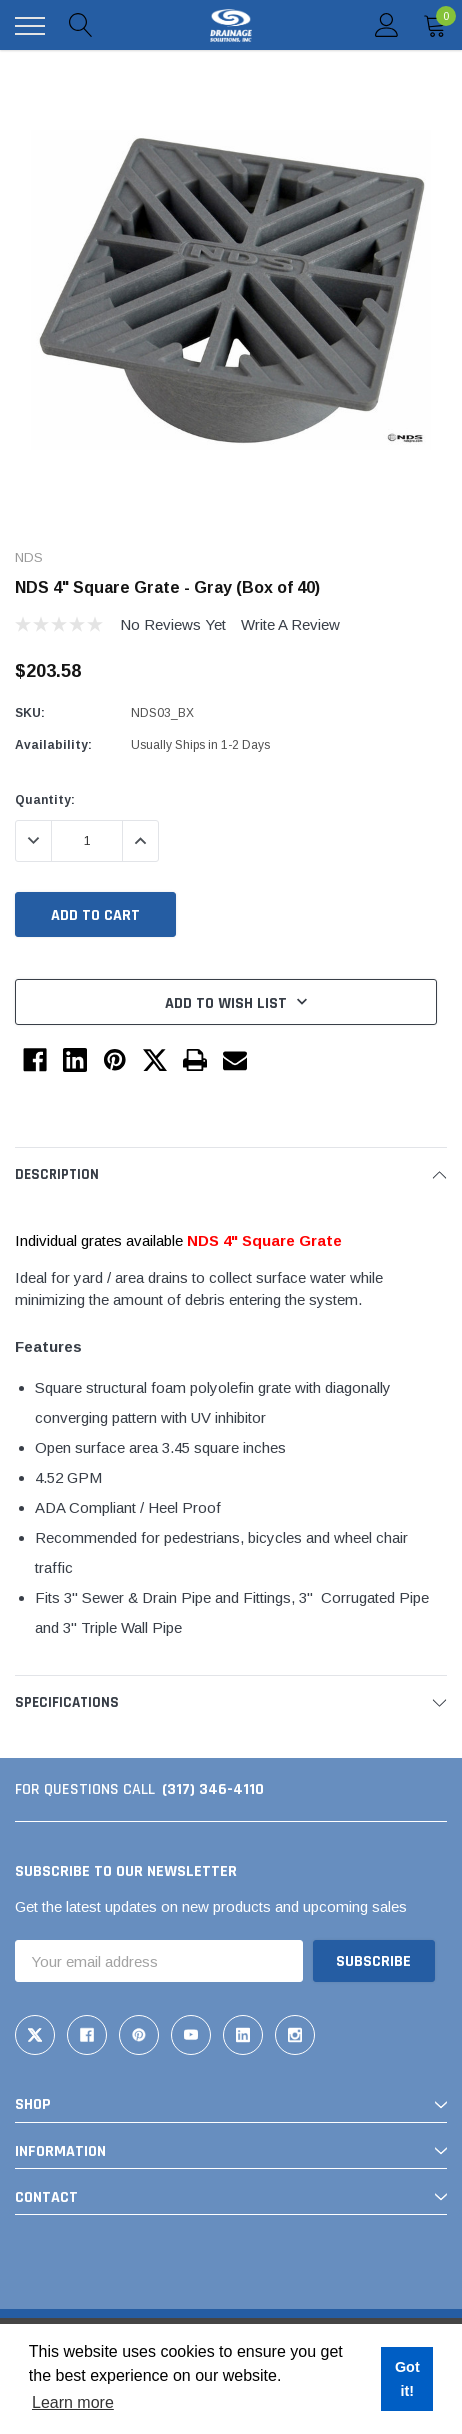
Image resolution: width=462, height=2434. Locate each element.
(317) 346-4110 (213, 1789)
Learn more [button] (73, 2402)
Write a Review (290, 624)
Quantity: (45, 800)
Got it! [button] (407, 2379)
